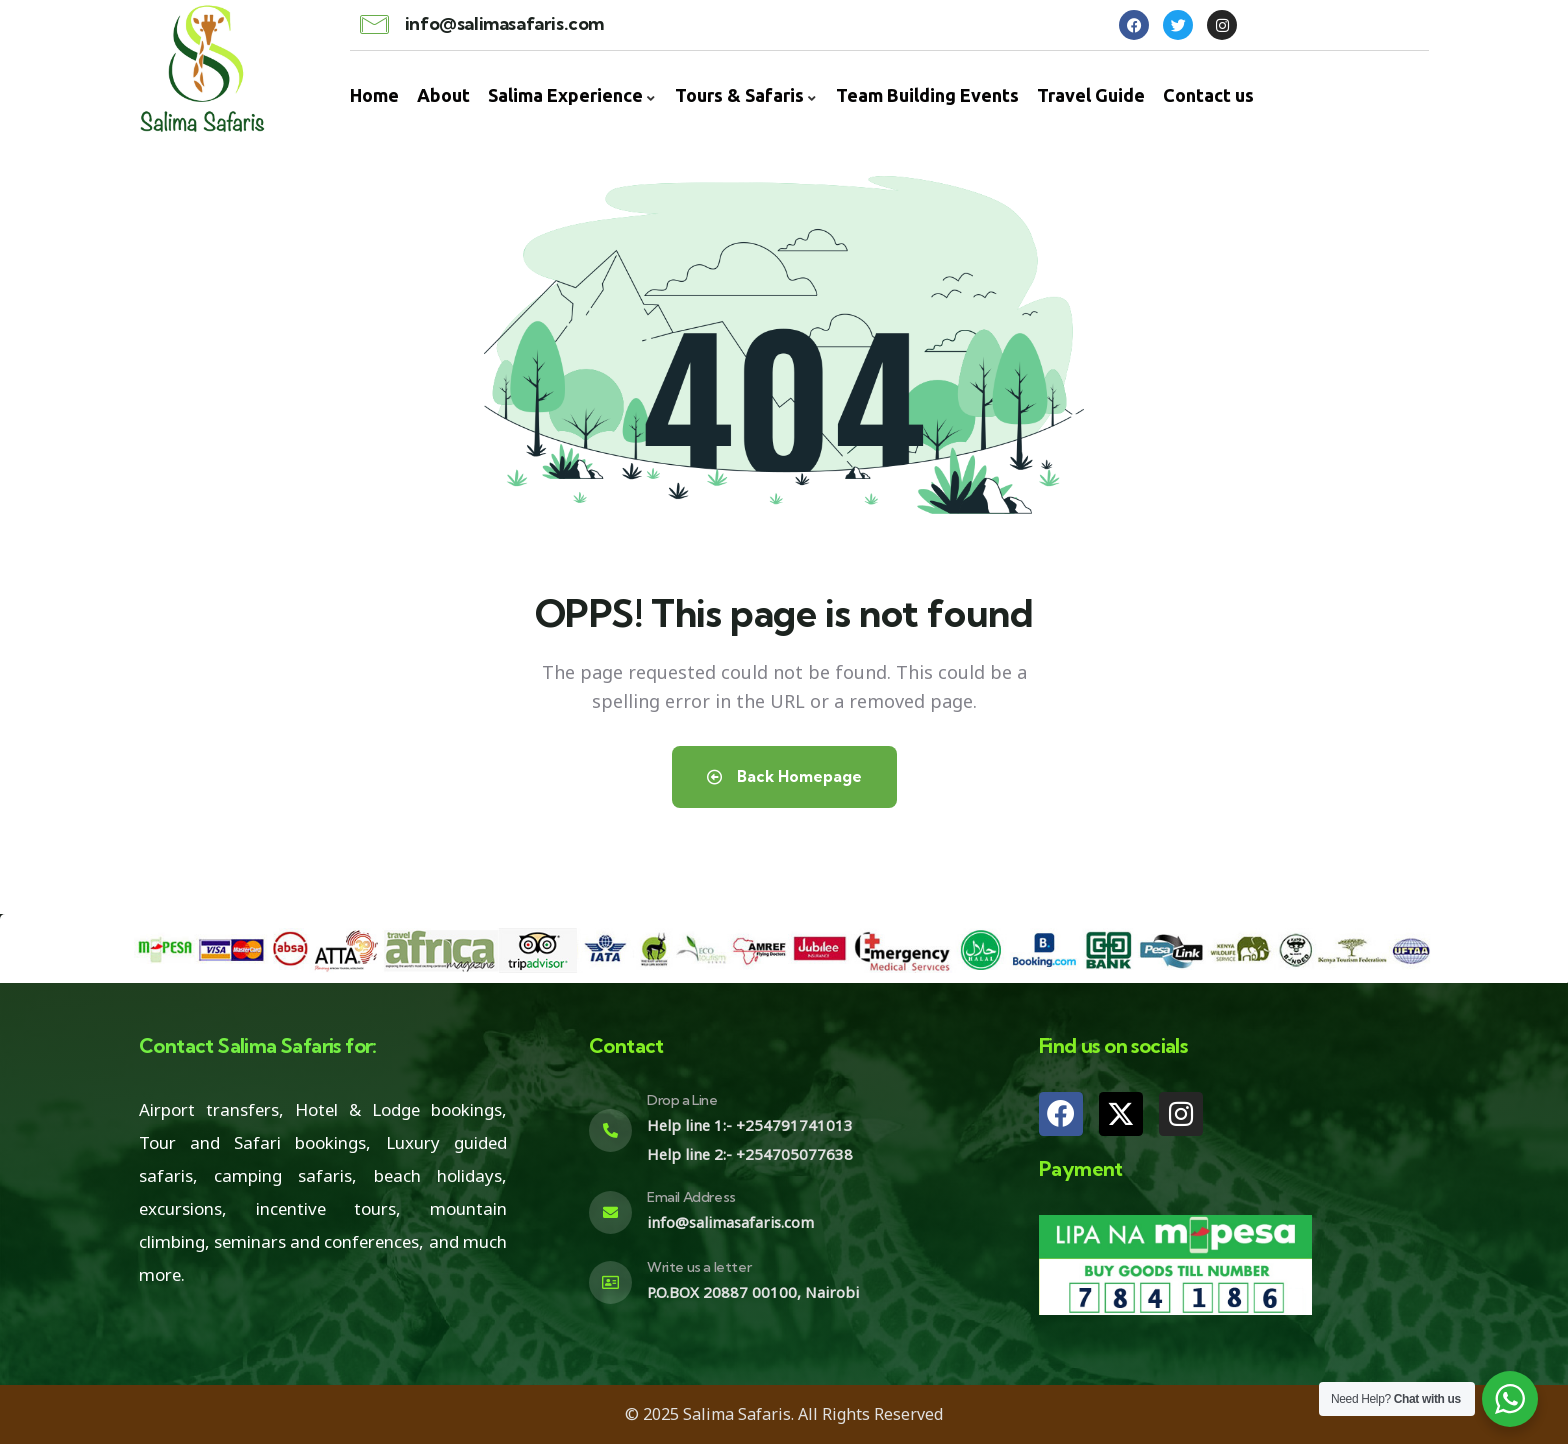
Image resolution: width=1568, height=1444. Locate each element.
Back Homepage (784, 777)
